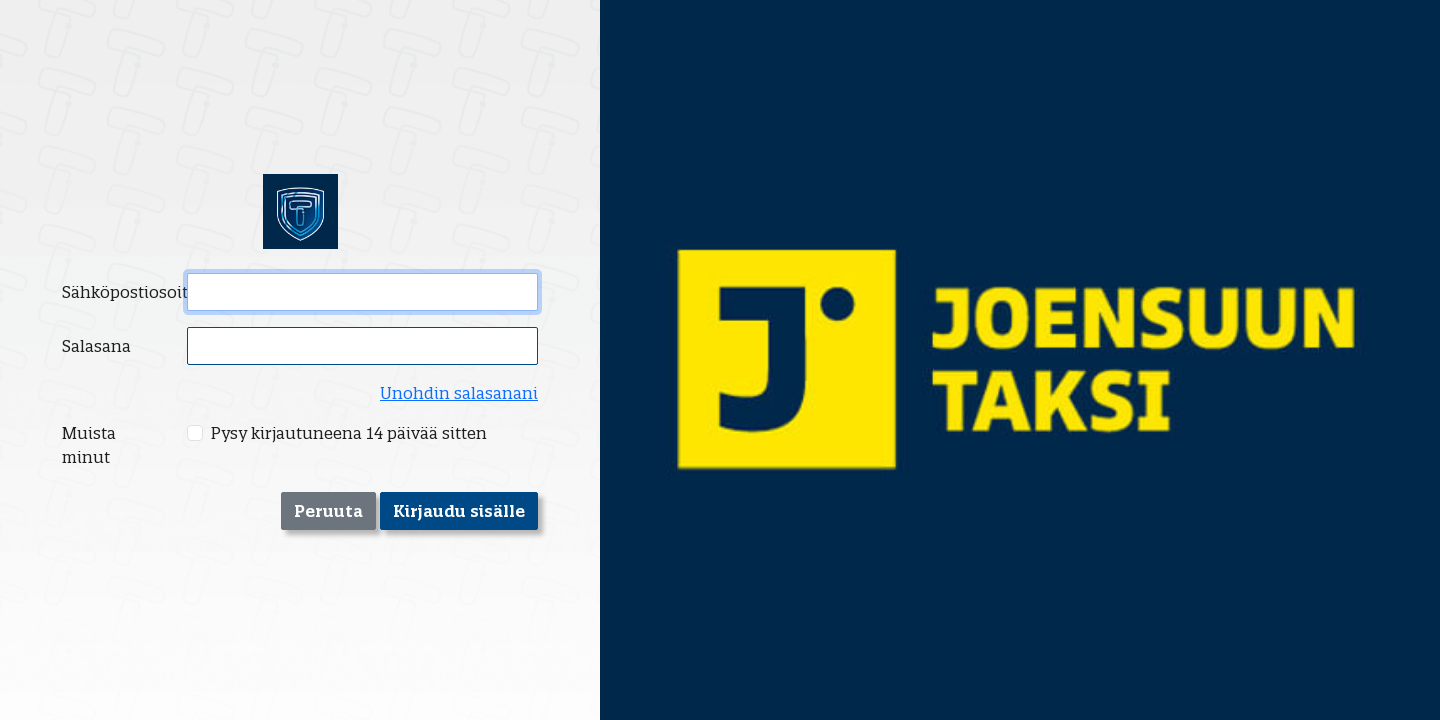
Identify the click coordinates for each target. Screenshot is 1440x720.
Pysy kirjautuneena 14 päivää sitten (349, 433)
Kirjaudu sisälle (459, 511)
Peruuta (328, 511)
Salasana (96, 346)
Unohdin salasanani (459, 393)
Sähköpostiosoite (118, 292)
